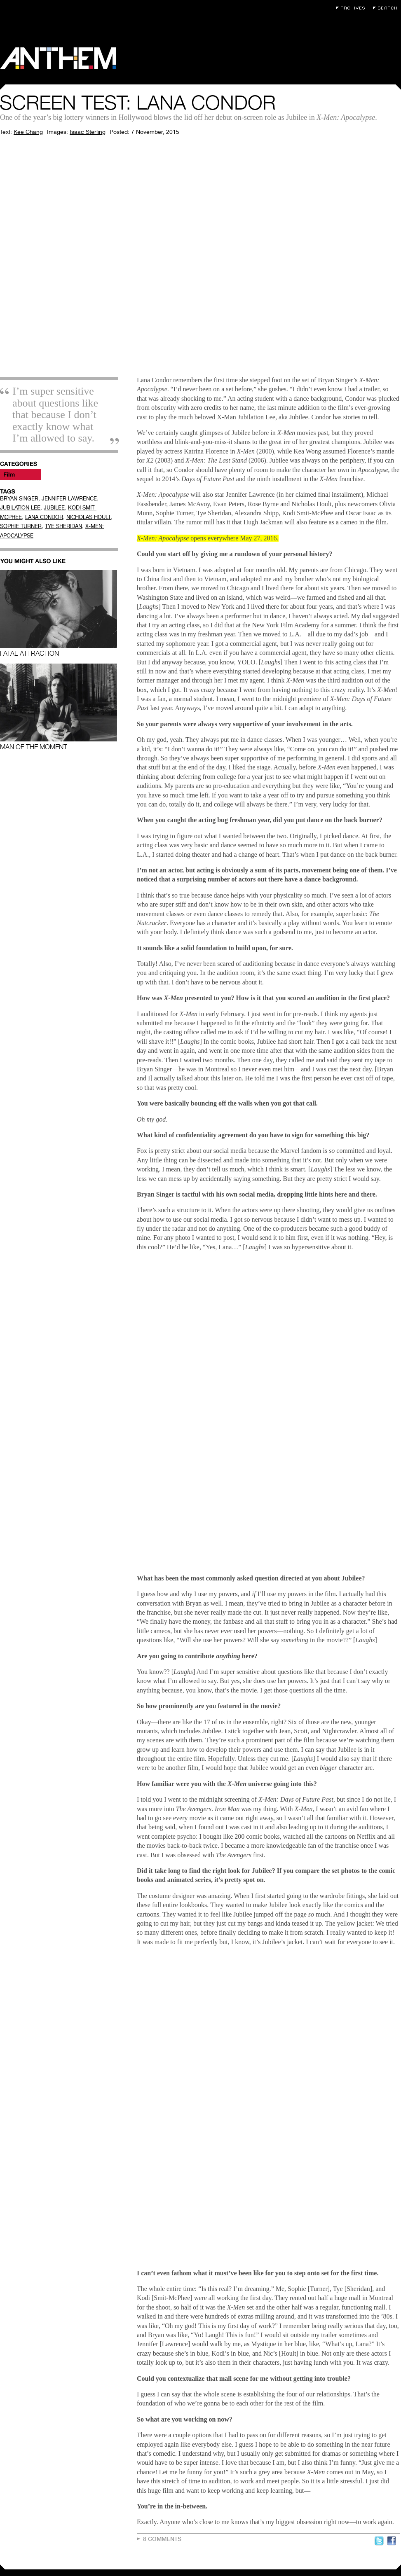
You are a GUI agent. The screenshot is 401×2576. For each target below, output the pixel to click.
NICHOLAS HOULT (88, 517)
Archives (352, 8)
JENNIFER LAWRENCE (69, 499)
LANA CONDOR (44, 517)
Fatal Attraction (58, 613)
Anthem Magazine (58, 58)
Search (387, 8)
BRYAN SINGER (19, 499)
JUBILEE (54, 508)
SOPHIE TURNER (21, 526)
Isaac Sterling (88, 132)
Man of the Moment (58, 707)
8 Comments (162, 2539)
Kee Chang (28, 132)
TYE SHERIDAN (63, 526)
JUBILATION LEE (20, 508)
